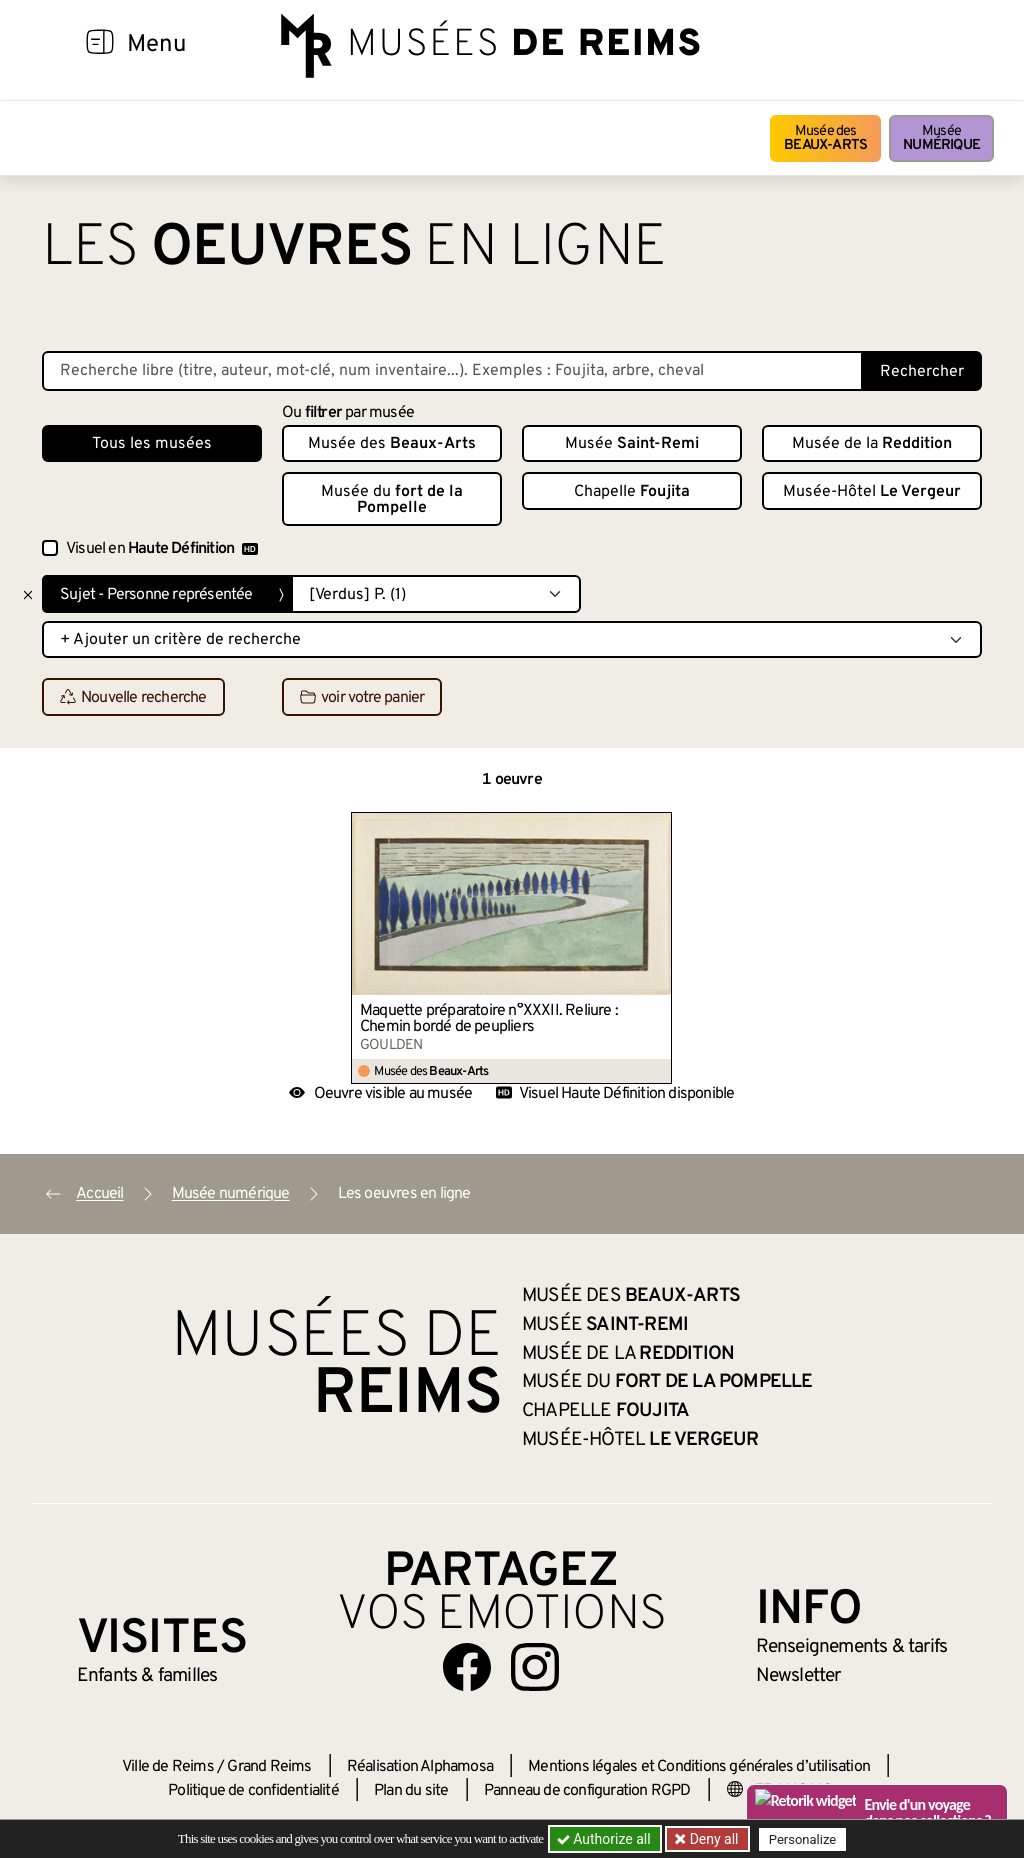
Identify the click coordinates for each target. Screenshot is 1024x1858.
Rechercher (922, 372)
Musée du (392, 500)
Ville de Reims (168, 1767)
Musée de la (872, 444)
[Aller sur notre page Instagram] (535, 1667)
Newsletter (798, 1676)
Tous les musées (152, 444)
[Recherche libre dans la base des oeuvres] (452, 371)
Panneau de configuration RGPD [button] (587, 1791)
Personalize (804, 1839)
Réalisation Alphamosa (420, 1767)
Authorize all (605, 1839)
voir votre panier (362, 698)
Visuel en (162, 549)
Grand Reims (269, 1767)
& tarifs (852, 1647)
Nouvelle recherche (133, 698)
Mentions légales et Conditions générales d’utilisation (699, 1767)
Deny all (713, 1839)
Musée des (825, 138)
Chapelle (632, 492)
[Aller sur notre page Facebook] (467, 1667)
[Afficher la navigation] (100, 45)
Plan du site (411, 1791)
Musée (941, 138)
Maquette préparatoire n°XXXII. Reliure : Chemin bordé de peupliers (489, 1019)
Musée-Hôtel (872, 492)
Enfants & (147, 1676)
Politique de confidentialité (253, 1791)
